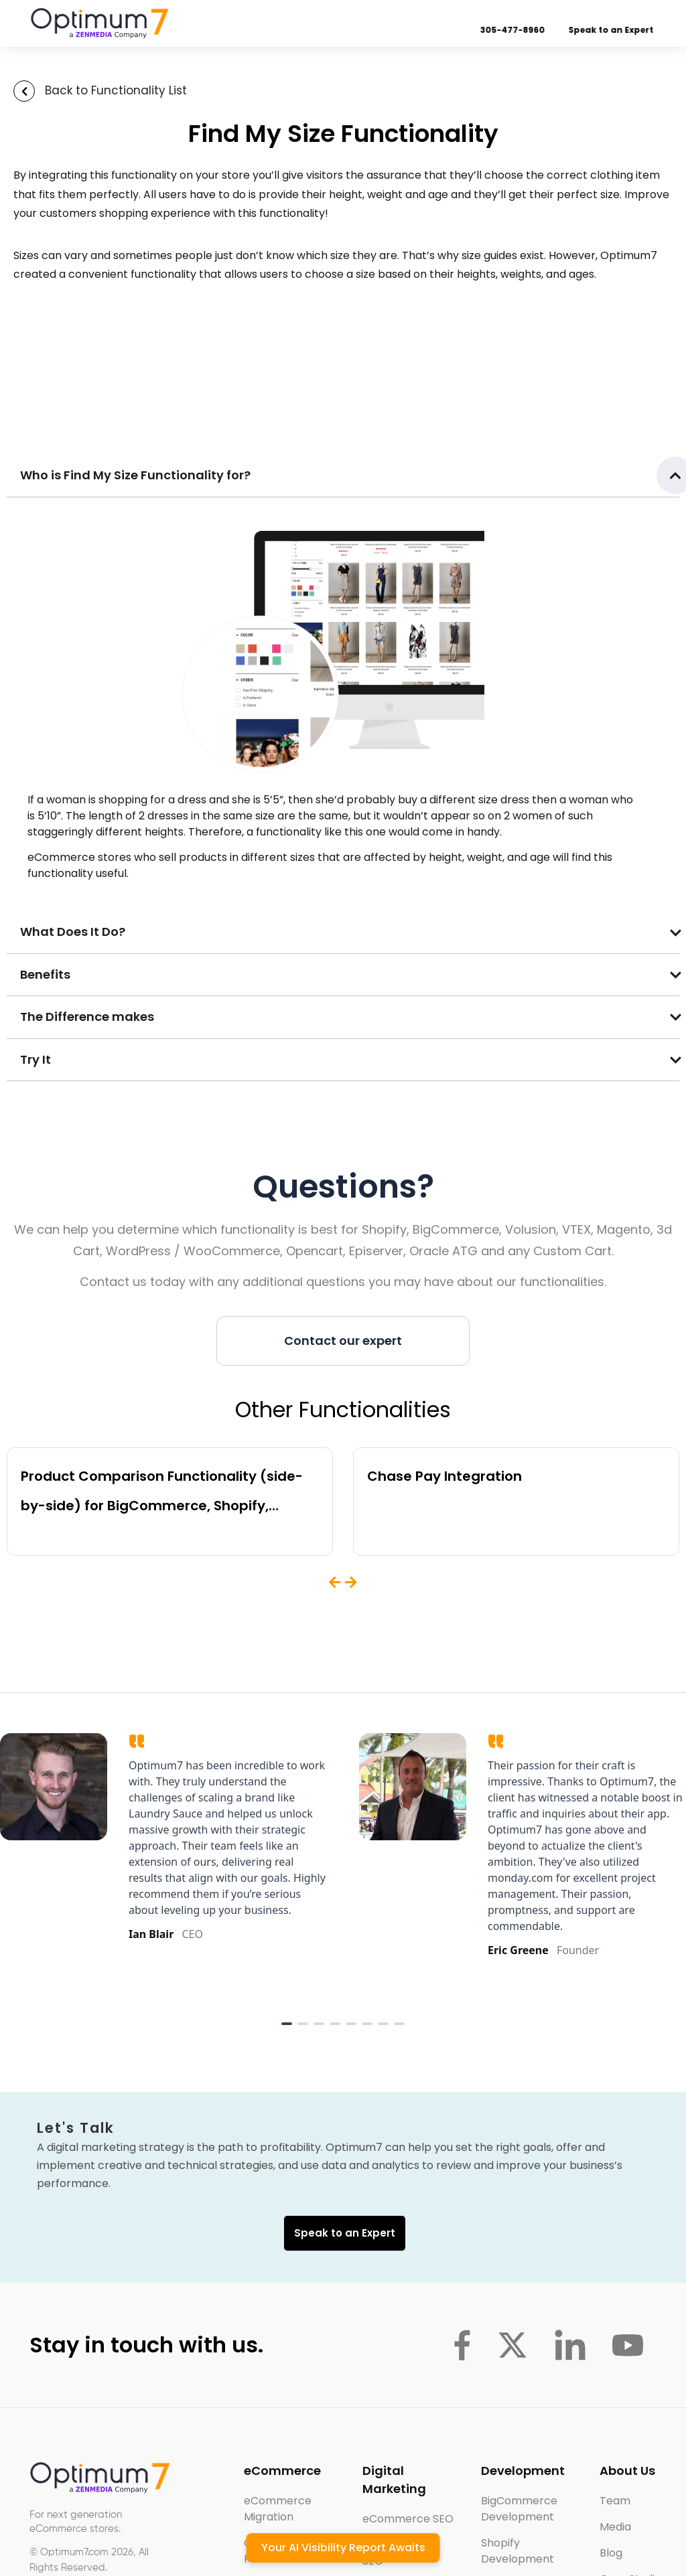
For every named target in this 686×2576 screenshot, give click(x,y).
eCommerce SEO (408, 2518)
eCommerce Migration (278, 2508)
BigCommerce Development (519, 2508)
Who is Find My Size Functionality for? (135, 475)
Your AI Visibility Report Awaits (343, 2547)
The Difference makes (87, 1016)
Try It (35, 1059)
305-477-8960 (502, 29)
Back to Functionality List (116, 90)
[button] (343, 476)
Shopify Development (517, 2551)
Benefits (45, 974)
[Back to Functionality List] (24, 91)
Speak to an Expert (600, 29)
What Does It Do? (72, 931)
